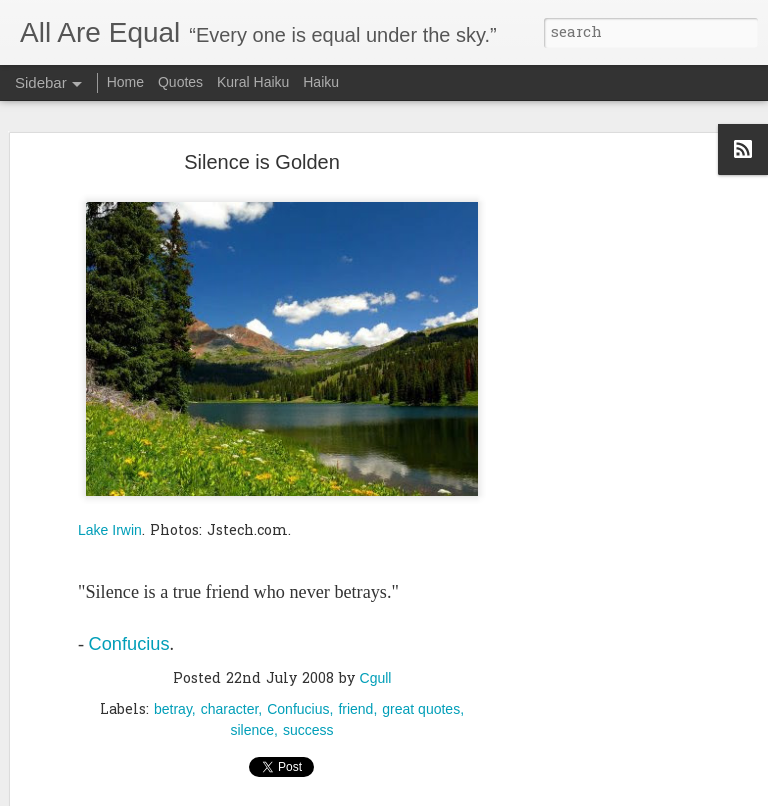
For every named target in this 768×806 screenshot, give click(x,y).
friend (355, 702)
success (308, 723)
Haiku (321, 82)
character (230, 702)
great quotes (421, 702)
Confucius (129, 638)
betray (173, 702)
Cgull (376, 671)
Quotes (180, 82)
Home (125, 82)
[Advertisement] (596, 469)
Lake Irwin (110, 523)
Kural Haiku (253, 82)
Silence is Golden (262, 155)
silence (252, 723)
